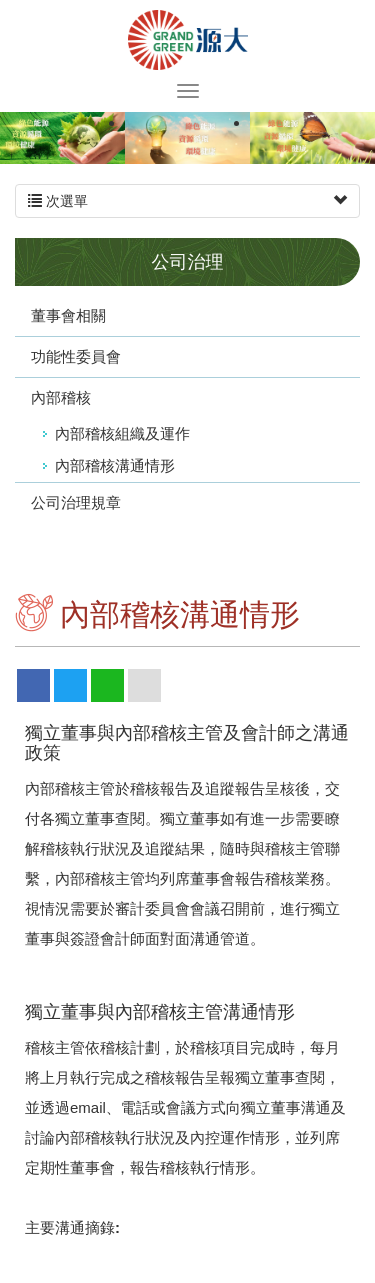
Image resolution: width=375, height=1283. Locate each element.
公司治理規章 (76, 502)
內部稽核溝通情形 (115, 465)
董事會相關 (68, 315)
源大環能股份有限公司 (188, 40)
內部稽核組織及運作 (122, 433)
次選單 (187, 201)
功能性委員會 (76, 356)
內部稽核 (61, 397)
